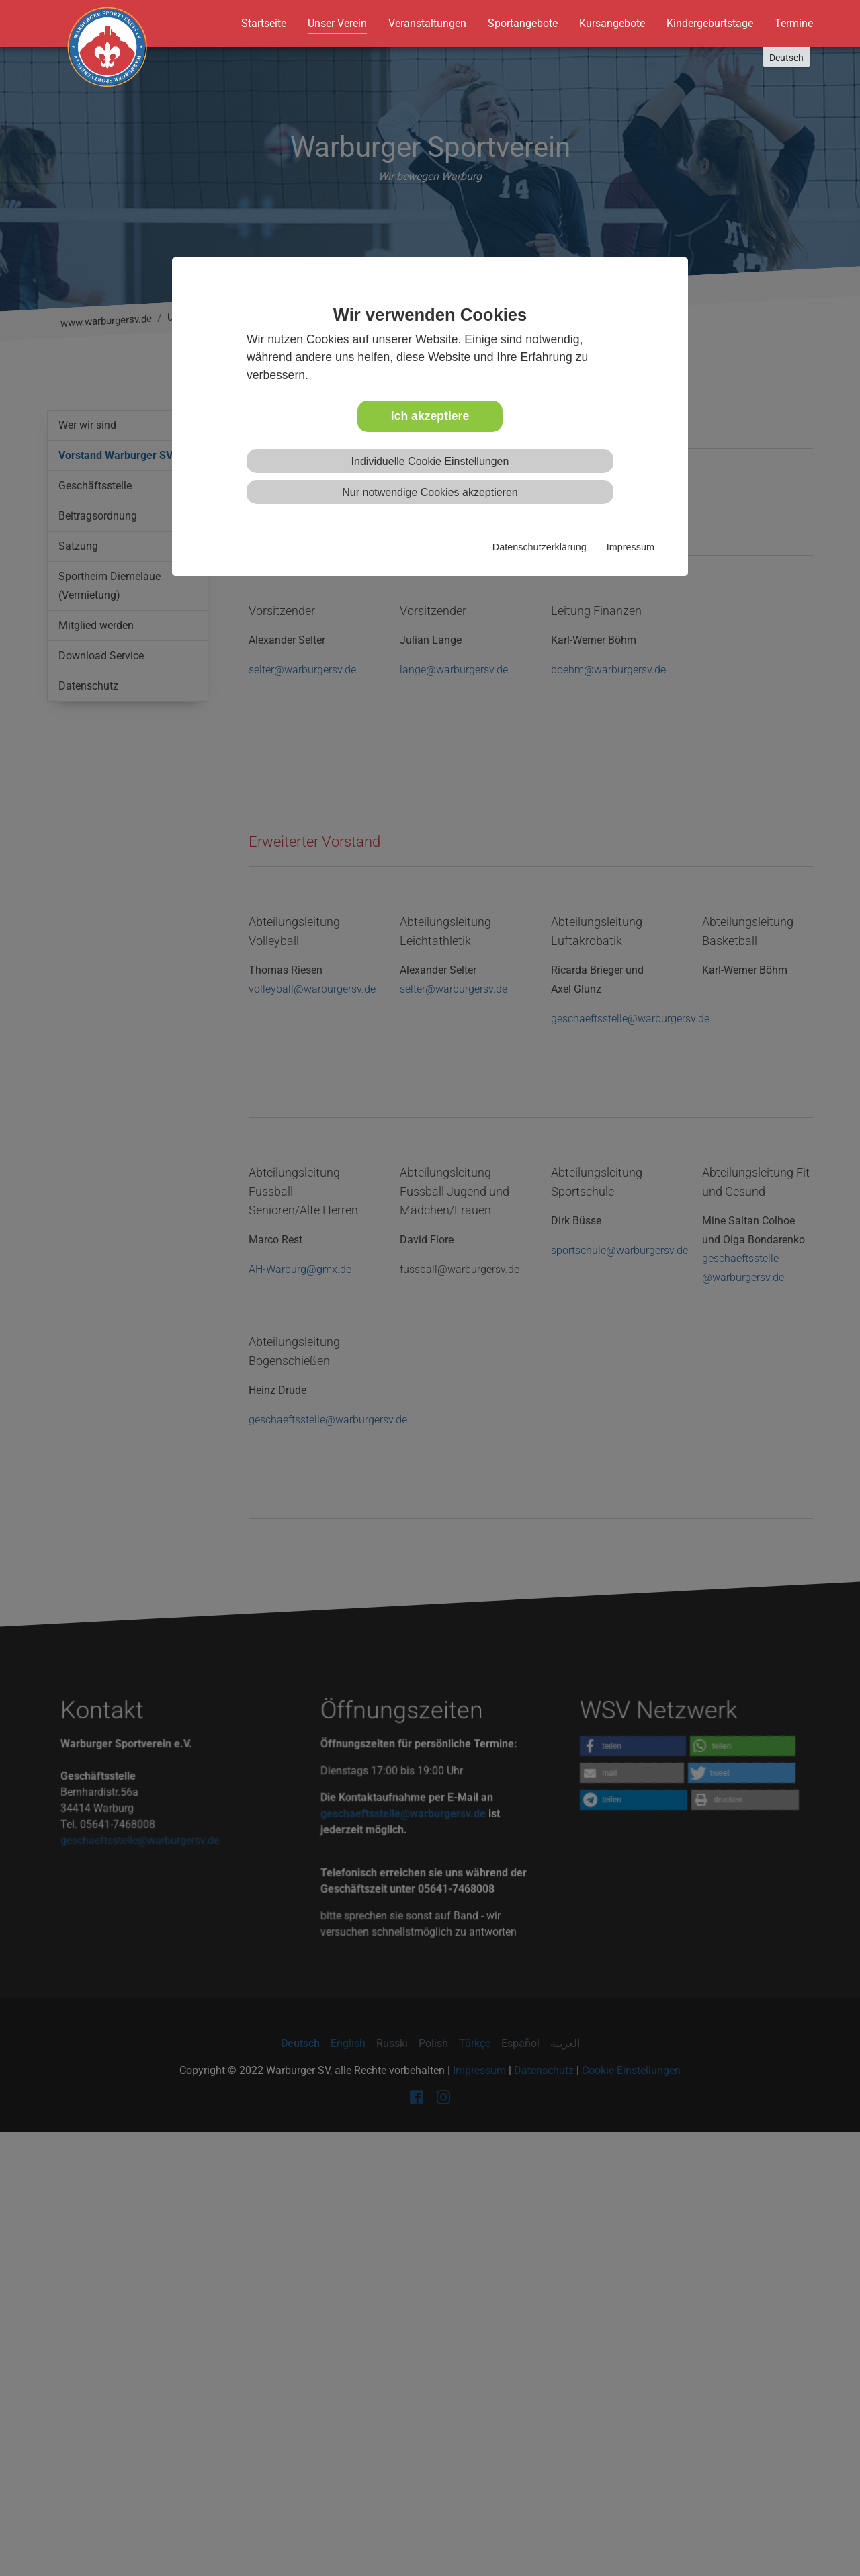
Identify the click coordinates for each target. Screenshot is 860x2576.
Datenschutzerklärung (539, 547)
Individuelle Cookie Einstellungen (430, 461)
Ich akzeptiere (430, 416)
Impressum (630, 547)
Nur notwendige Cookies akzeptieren (429, 492)
